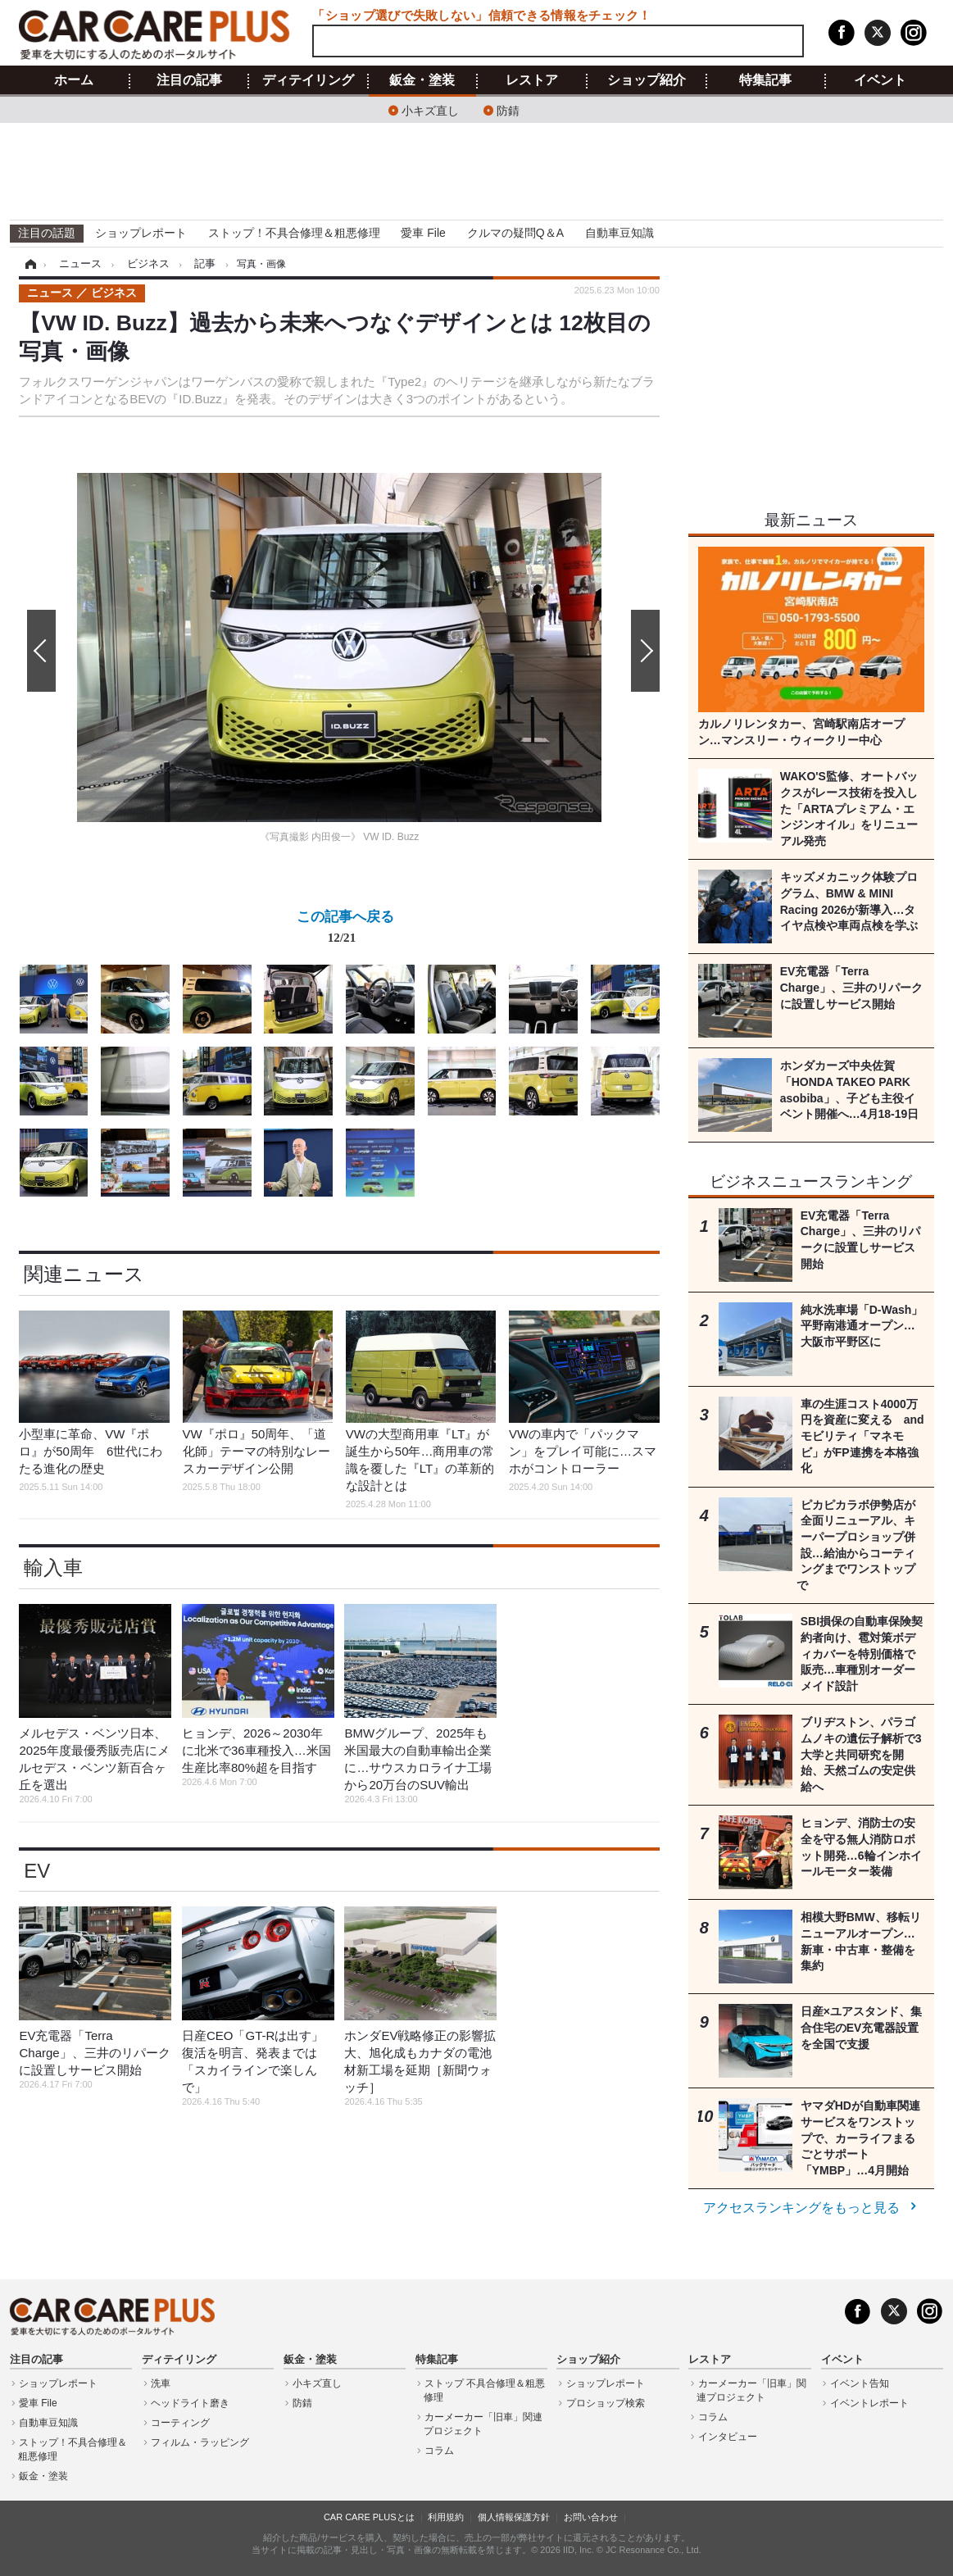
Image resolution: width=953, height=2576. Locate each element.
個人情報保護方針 (514, 2517)
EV (37, 1871)
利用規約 (446, 2517)
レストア (532, 80)
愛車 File (423, 232)
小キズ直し (430, 109)
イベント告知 (859, 2383)
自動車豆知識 (619, 232)
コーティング (180, 2422)
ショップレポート (141, 232)
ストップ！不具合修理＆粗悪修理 (294, 232)
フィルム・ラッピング (200, 2442)
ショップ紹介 (646, 80)
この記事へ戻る (345, 930)
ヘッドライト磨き (190, 2403)
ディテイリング (308, 80)
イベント (880, 80)
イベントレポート (869, 2403)
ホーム (73, 80)
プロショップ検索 (605, 2403)
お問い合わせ (591, 2517)
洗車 (160, 2383)
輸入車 (53, 1567)
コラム (439, 2450)
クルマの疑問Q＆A (515, 232)
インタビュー (727, 2436)
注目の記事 (189, 80)
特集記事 (765, 80)
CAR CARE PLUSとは (369, 2517)
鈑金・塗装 (422, 80)
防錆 (508, 109)
